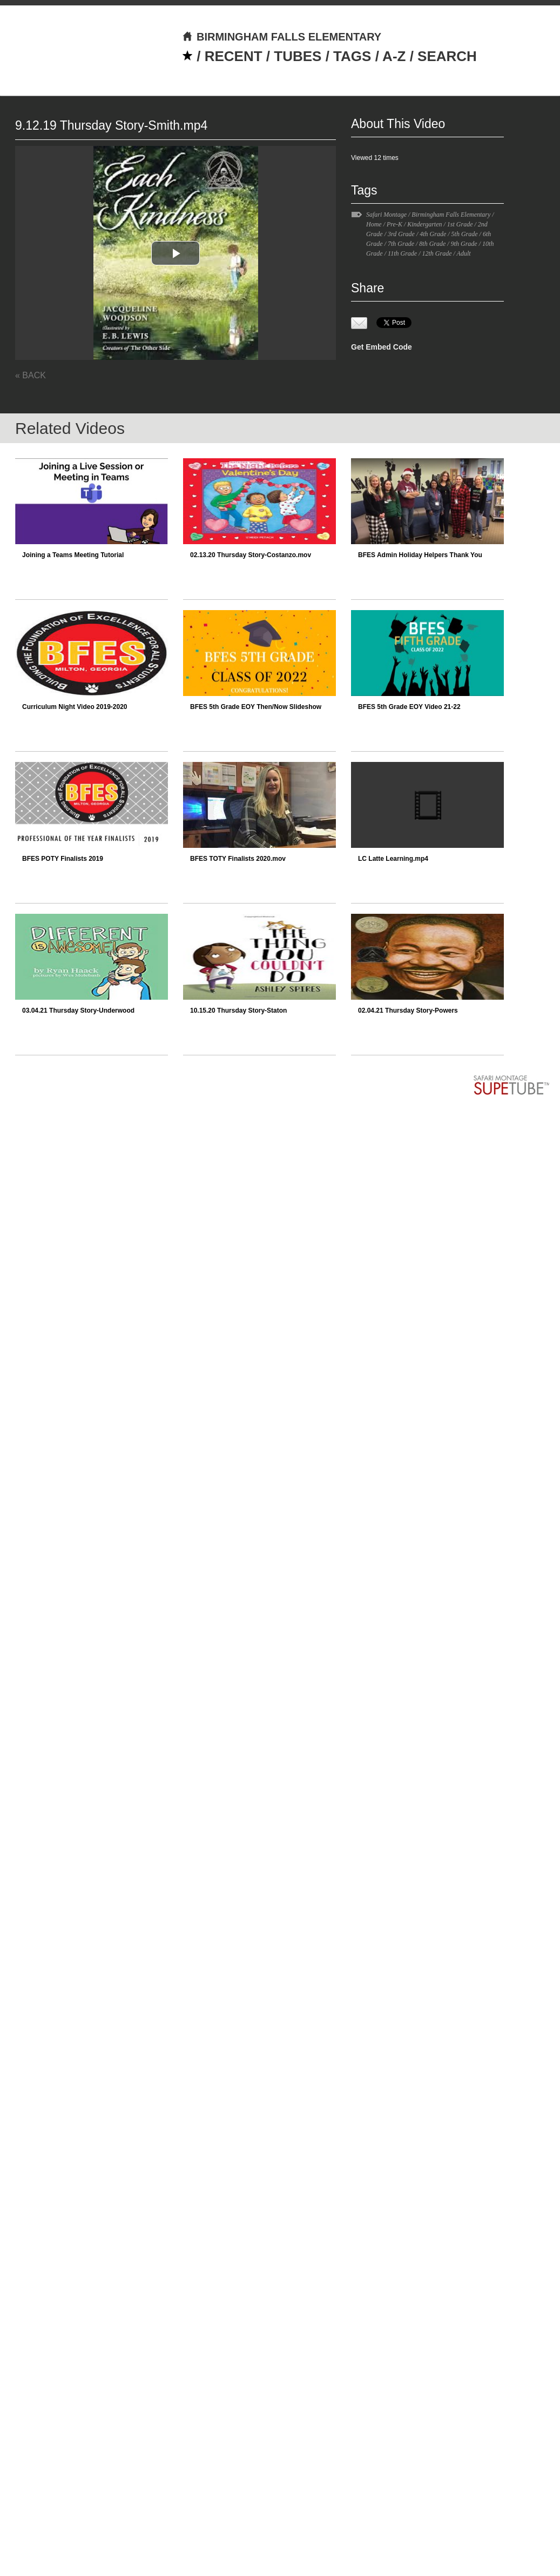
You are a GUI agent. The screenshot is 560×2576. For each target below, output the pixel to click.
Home (374, 224)
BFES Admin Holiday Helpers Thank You (420, 555)
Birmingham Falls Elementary (450, 214)
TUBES (297, 56)
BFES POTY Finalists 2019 (62, 858)
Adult (464, 253)
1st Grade (460, 224)
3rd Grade (401, 234)
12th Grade (436, 253)
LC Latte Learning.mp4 (393, 858)
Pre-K (394, 224)
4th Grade (433, 234)
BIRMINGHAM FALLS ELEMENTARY (281, 37)
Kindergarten (424, 224)
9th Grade (464, 243)
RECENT (233, 56)
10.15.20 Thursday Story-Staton (238, 1010)
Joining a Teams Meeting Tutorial (73, 555)
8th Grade (432, 243)
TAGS (352, 56)
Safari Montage (386, 214)
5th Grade (464, 234)
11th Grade (402, 253)
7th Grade (401, 243)
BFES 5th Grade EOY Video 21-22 (409, 707)
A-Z (394, 56)
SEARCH (447, 56)
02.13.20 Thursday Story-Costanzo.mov (250, 555)
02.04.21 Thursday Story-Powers (408, 1010)
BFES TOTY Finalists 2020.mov (238, 858)
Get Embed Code (381, 347)
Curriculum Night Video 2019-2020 (74, 707)
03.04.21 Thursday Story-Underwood (78, 1010)
